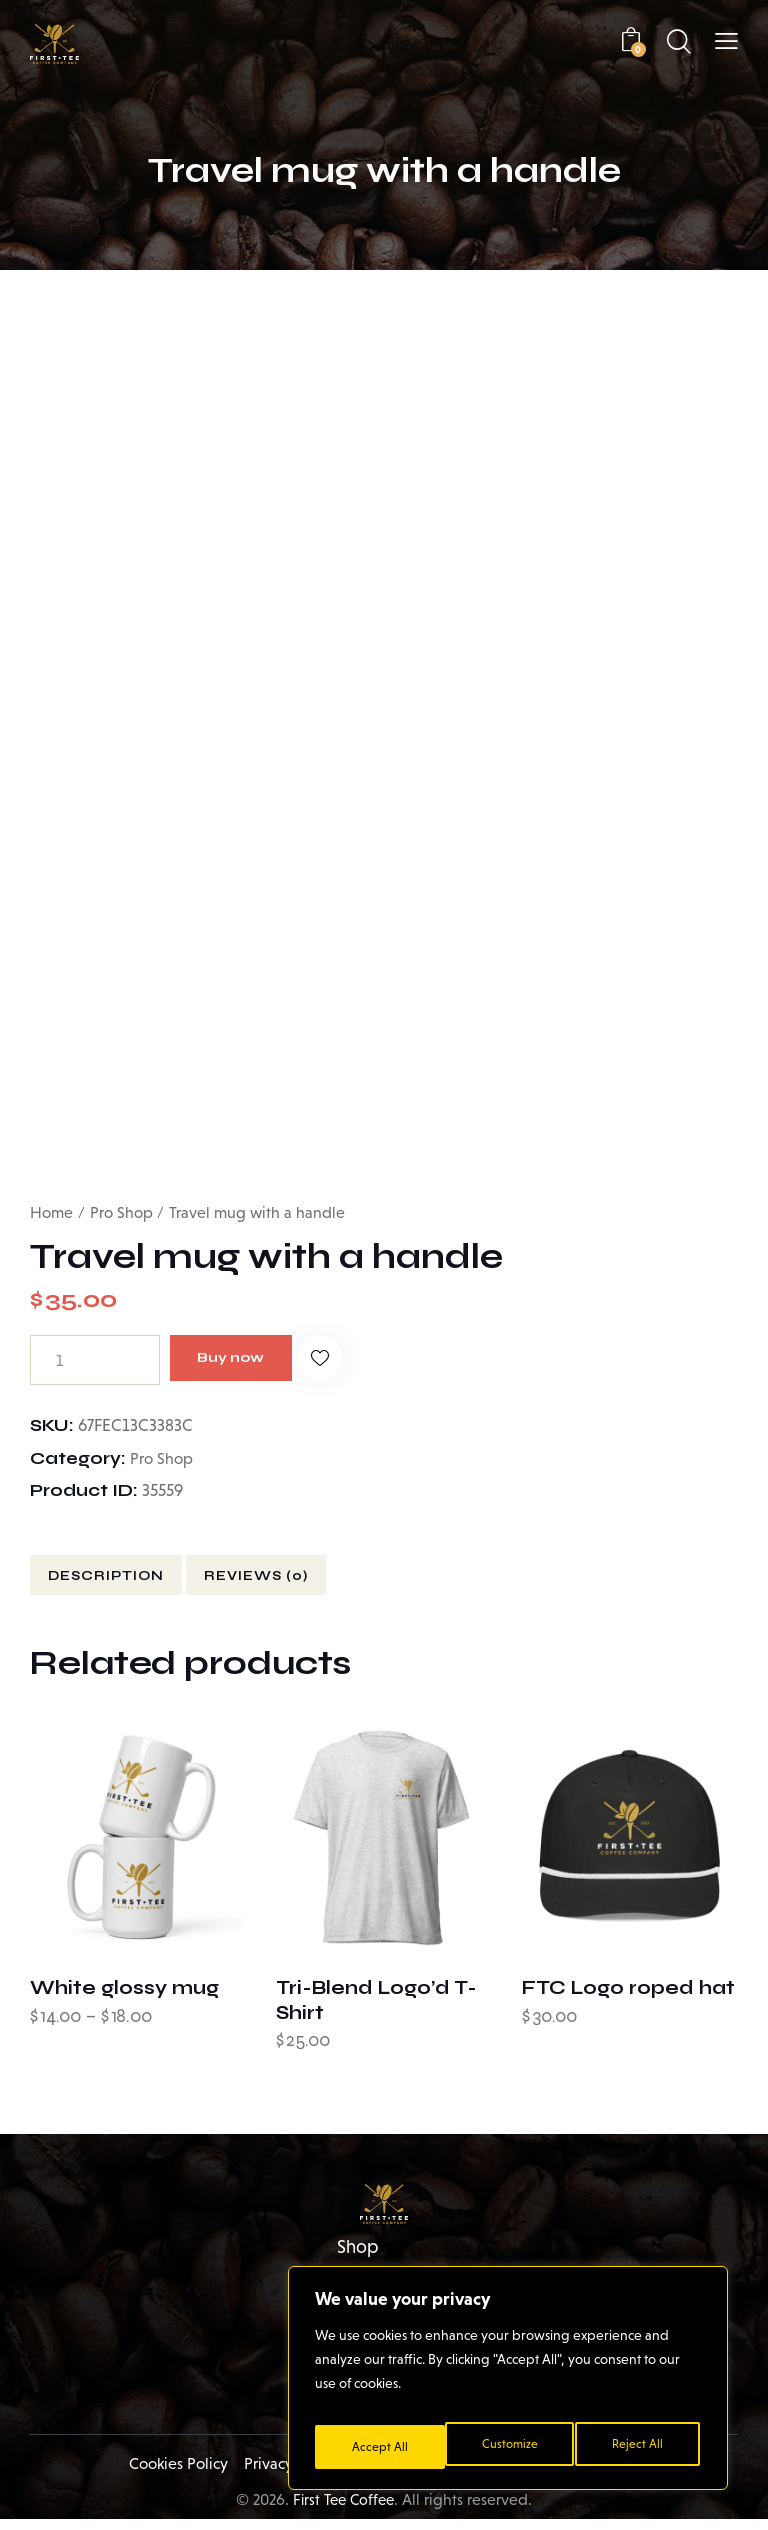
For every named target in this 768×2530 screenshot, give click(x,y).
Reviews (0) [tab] (319, 1566)
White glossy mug (123, 1989)
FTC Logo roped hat (627, 1989)
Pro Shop (121, 1196)
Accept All (639, 2447)
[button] (726, 41)
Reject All (509, 2447)
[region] (508, 2385)
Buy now (248, 1343)
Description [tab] (125, 1566)
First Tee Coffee (344, 2510)
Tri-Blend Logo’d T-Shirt (375, 2002)
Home (51, 1196)
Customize (378, 2447)
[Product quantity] (95, 1344)
